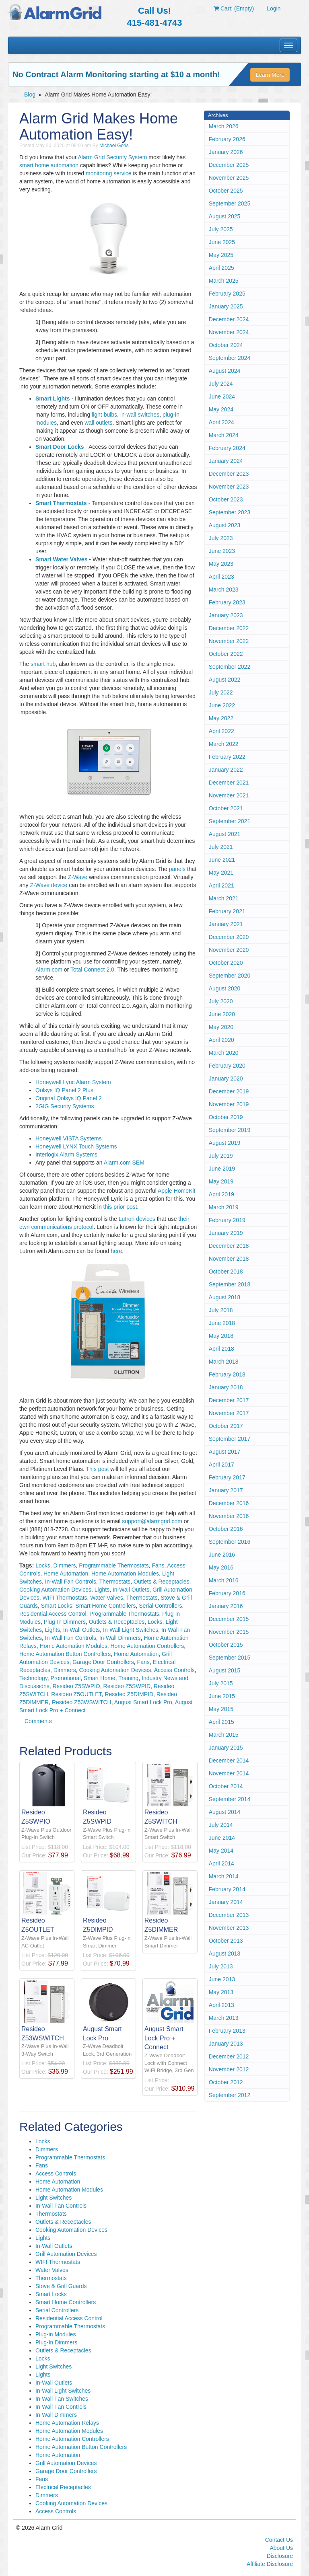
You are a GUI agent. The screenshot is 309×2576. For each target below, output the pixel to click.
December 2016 (229, 1503)
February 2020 (227, 1065)
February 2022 (227, 757)
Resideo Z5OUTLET (76, 1694)
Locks (42, 1565)
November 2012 (229, 2069)
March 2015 (224, 1735)
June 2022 (222, 705)
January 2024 (226, 461)
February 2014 (227, 1889)
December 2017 (229, 1400)
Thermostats (114, 1581)
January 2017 (226, 1490)
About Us (281, 2548)
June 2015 (222, 1696)
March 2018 (224, 1361)
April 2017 (221, 1464)
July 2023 (221, 538)
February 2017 (227, 1477)
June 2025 (222, 242)
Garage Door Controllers (103, 1662)
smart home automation (48, 165)
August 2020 (225, 988)
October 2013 (226, 1940)
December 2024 (229, 319)
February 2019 (227, 1220)
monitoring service (109, 173)
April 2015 (221, 1722)
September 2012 (230, 2095)
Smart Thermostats (61, 503)
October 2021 (226, 808)
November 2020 (229, 950)
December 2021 (229, 782)
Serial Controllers (160, 1605)
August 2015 (225, 1670)
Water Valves (106, 1597)
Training (128, 1678)
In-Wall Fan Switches (61, 2398)
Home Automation (65, 1573)
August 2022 (225, 679)
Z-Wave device (48, 885)
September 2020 (230, 975)
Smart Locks (56, 1605)
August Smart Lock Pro (143, 1702)
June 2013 (222, 1979)
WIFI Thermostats (65, 1597)
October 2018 (226, 1271)
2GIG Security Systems (64, 1106)
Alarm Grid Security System (112, 157)
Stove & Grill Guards (61, 2286)
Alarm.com (48, 969)
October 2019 (226, 1117)
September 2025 (230, 203)
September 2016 (230, 1542)
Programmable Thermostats (113, 1565)
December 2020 (229, 937)
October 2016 (226, 1529)
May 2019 (221, 1181)
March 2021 (224, 898)
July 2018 (221, 1310)
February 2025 (227, 293)
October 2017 (226, 1426)
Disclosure (280, 2556)
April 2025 (221, 268)
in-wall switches (139, 414)
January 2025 (226, 306)
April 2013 (221, 2005)
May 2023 (221, 564)
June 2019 (222, 1168)
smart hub (43, 664)
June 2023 (222, 551)
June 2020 (222, 1014)
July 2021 (221, 847)
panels (177, 869)
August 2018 (225, 1297)
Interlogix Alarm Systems (66, 1154)
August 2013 (225, 1953)
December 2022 (229, 628)
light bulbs (104, 414)
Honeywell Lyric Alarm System (73, 1082)
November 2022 (229, 641)
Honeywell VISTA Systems (68, 1138)
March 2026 (224, 126)
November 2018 (229, 1258)
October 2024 (226, 345)
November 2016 (229, 1516)
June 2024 (222, 396)
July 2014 (221, 1825)
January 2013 (226, 2043)
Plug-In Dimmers (65, 1622)
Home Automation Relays (67, 2423)
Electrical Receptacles (63, 2487)
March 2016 (224, 1580)
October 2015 (226, 1644)
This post (97, 1469)
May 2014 (221, 1850)
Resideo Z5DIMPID (129, 1694)
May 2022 (221, 718)
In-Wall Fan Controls (70, 1581)
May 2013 (221, 1992)
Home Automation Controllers (147, 1646)
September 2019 (230, 1130)
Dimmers (65, 1565)
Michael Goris (114, 145)
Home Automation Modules (125, 1573)
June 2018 (222, 1323)
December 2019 (229, 1091)
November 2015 (229, 1632)
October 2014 (226, 1786)
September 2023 (230, 512)
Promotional (66, 1678)
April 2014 (221, 1863)
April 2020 (221, 1040)
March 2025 (224, 280)
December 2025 (229, 165)
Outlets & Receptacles (162, 1581)
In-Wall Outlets (131, 1589)
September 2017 (230, 1439)
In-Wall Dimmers (120, 1638)
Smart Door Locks (59, 447)
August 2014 (225, 1812)
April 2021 (221, 885)
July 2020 (221, 1001)
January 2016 (226, 1606)
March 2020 (224, 1053)
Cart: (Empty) (234, 8)
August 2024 (225, 371)
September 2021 (230, 821)
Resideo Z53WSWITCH (81, 1702)
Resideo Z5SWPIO (76, 1686)
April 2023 (221, 576)
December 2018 (229, 1246)
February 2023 (227, 602)
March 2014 (224, 1876)
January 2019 (226, 1233)
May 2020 (221, 1027)
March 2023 (224, 589)
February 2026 (227, 139)
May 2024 (221, 409)
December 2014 (229, 1760)
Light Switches (53, 2197)
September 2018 (230, 1284)
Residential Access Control (53, 1614)
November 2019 (229, 1104)
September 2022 (230, 667)
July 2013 (221, 1966)
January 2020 (226, 1078)
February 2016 (227, 1593)
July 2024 (221, 383)
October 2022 (226, 654)
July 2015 (221, 1683)
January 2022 (226, 769)
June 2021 (222, 860)
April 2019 (221, 1194)
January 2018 (226, 1387)
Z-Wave (77, 877)
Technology (33, 1678)
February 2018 (227, 1374)
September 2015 (230, 1657)
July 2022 (221, 692)
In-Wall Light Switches (130, 1630)
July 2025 (221, 229)
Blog (29, 94)
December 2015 (229, 1619)
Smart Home (99, 1678)
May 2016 (221, 1567)
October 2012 (226, 2082)
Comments (38, 1721)
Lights (102, 1589)
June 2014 (222, 1837)
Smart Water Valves (61, 559)
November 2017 (229, 1413)
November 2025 (229, 178)
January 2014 (226, 1902)
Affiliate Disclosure (270, 2564)
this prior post (120, 1207)
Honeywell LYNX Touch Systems (76, 1146)
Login (273, 8)
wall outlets (98, 422)
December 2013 (229, 1915)
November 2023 (229, 486)
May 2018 (221, 1336)
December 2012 (229, 2056)
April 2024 (221, 422)
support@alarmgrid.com (152, 1521)
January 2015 (226, 1747)
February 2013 (227, 2031)
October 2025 (226, 190)
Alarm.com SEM (124, 1162)
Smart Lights (52, 398)
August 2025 (225, 216)
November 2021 (229, 795)
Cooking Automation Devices (55, 1589)
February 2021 (227, 911)
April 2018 (221, 1349)
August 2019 (225, 1143)
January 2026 (226, 152)
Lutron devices (137, 1219)
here (116, 1251)
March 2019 (224, 1207)
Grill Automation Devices (66, 2254)
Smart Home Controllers (105, 1605)
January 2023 (226, 615)
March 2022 (224, 744)
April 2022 (221, 731)
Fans (158, 1565)
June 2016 (222, 1554)
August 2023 (225, 525)
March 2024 (224, 435)
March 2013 (224, 2018)
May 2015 (221, 1709)
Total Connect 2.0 (92, 969)
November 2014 (229, 1773)
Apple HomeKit (176, 1190)
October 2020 (226, 962)
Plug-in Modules (55, 2334)
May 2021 (221, 872)
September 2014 (230, 1799)
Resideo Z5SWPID (126, 1686)
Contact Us (279, 2540)
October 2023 (226, 499)
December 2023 (229, 473)
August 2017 (225, 1451)
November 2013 (229, 1928)
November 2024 (229, 332)
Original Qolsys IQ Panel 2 (68, 1098)
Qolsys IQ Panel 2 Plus (64, 1090)
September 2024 (230, 358)
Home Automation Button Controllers (65, 1654)
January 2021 (226, 924)
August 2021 (225, 834)
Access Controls (174, 1670)
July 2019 (221, 1155)
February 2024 (227, 448)
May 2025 (221, 255)
